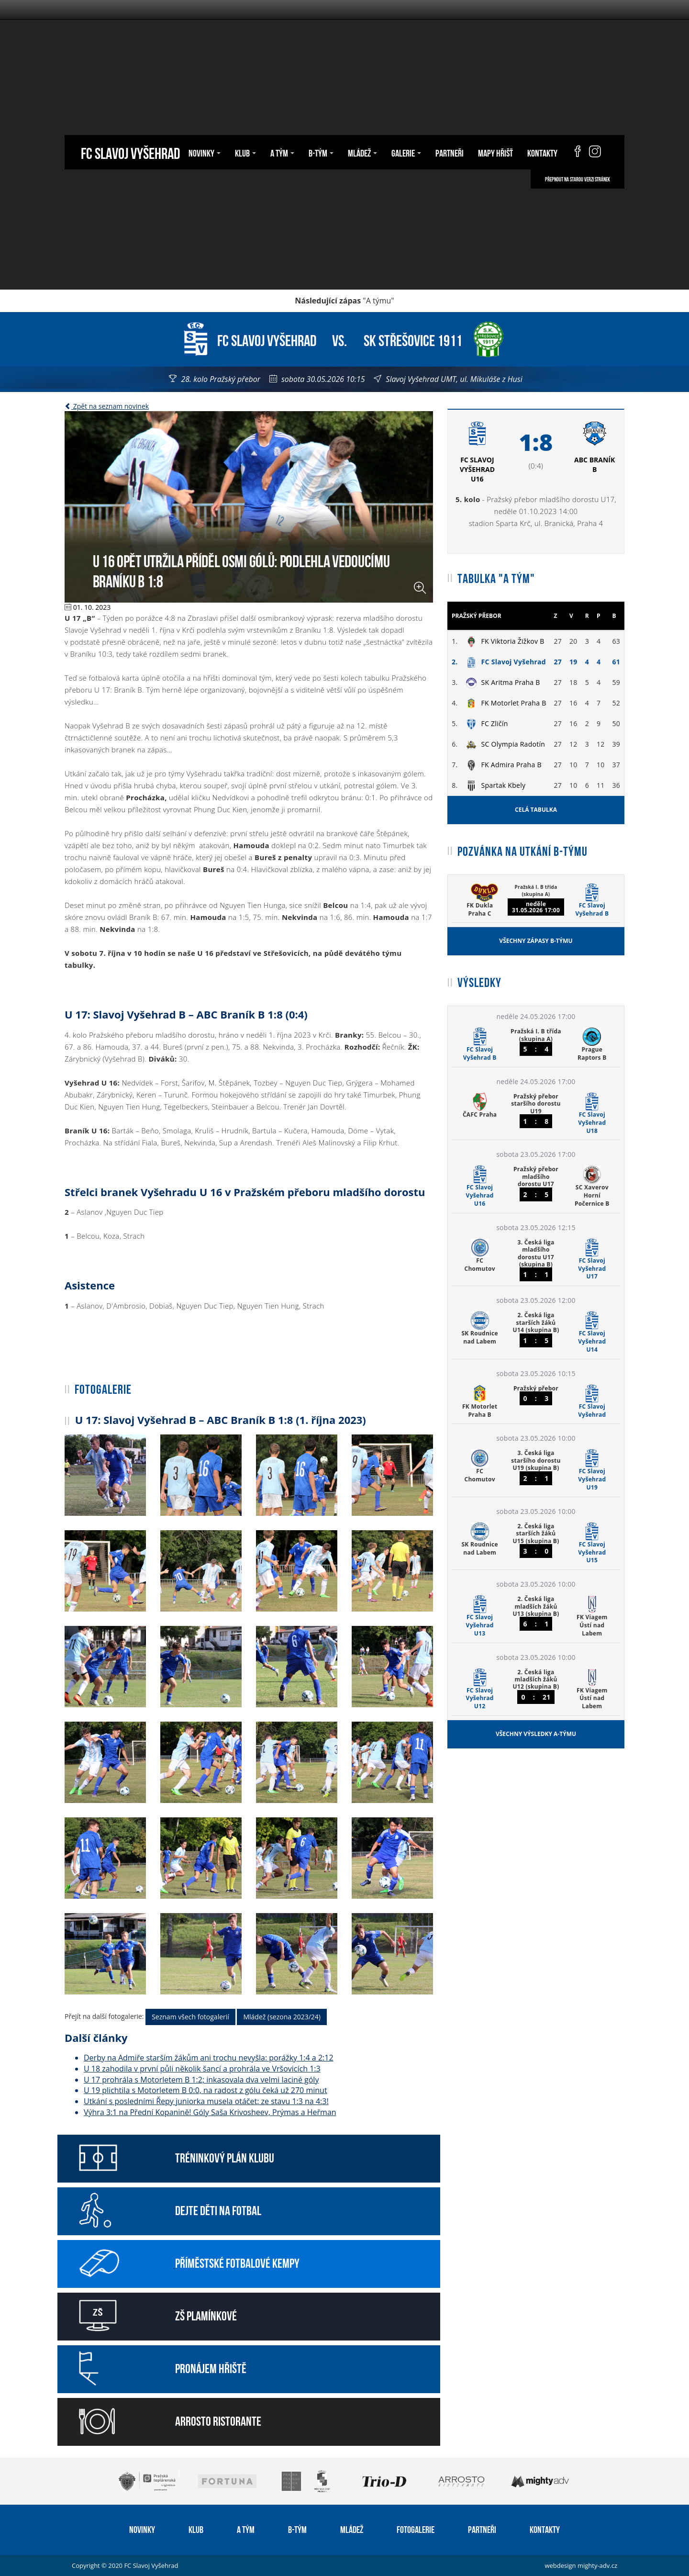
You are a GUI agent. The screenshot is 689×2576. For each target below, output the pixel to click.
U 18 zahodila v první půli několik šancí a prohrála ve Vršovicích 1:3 (202, 2068)
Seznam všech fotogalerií (190, 2016)
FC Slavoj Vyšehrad (130, 152)
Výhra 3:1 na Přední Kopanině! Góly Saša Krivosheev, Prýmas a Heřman (210, 2112)
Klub (245, 152)
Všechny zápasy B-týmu (535, 941)
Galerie (406, 152)
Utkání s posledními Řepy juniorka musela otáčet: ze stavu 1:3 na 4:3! (206, 2101)
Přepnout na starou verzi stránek (577, 179)
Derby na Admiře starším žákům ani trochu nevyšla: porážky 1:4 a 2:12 (208, 2057)
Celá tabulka (536, 810)
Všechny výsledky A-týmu (536, 1734)
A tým (282, 152)
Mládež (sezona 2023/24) (281, 2016)
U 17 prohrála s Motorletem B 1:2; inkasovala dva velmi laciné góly (201, 2079)
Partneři (449, 152)
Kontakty (542, 152)
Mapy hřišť (495, 152)
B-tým (321, 152)
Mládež (362, 152)
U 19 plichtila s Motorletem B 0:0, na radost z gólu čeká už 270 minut (205, 2090)
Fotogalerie (415, 2528)
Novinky (205, 152)
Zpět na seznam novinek (107, 406)
